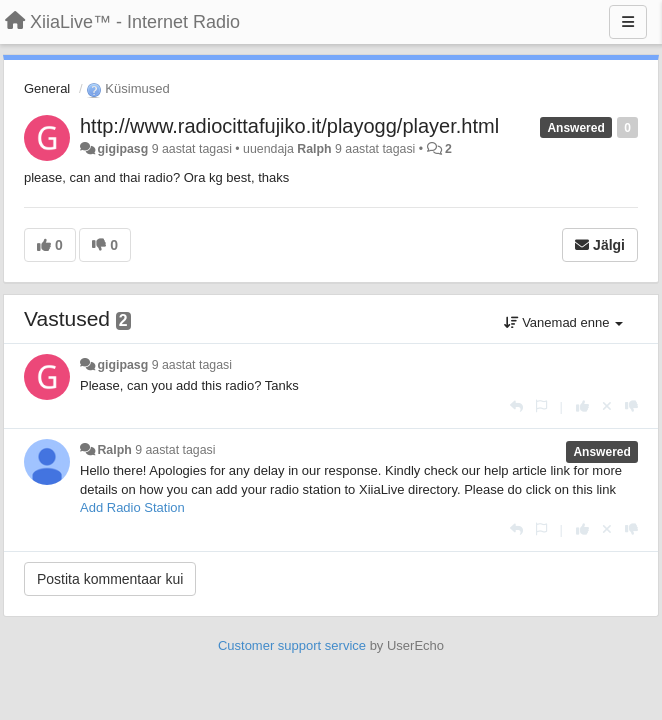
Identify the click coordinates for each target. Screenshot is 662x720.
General (47, 88)
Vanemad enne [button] (563, 322)
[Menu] (628, 22)
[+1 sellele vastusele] (582, 406)
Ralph (314, 149)
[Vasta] (516, 406)
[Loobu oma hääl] (607, 406)
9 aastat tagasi (192, 365)
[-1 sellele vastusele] (631, 406)
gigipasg (122, 149)
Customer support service (292, 645)
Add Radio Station (132, 507)
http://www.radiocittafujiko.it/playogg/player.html (289, 126)
